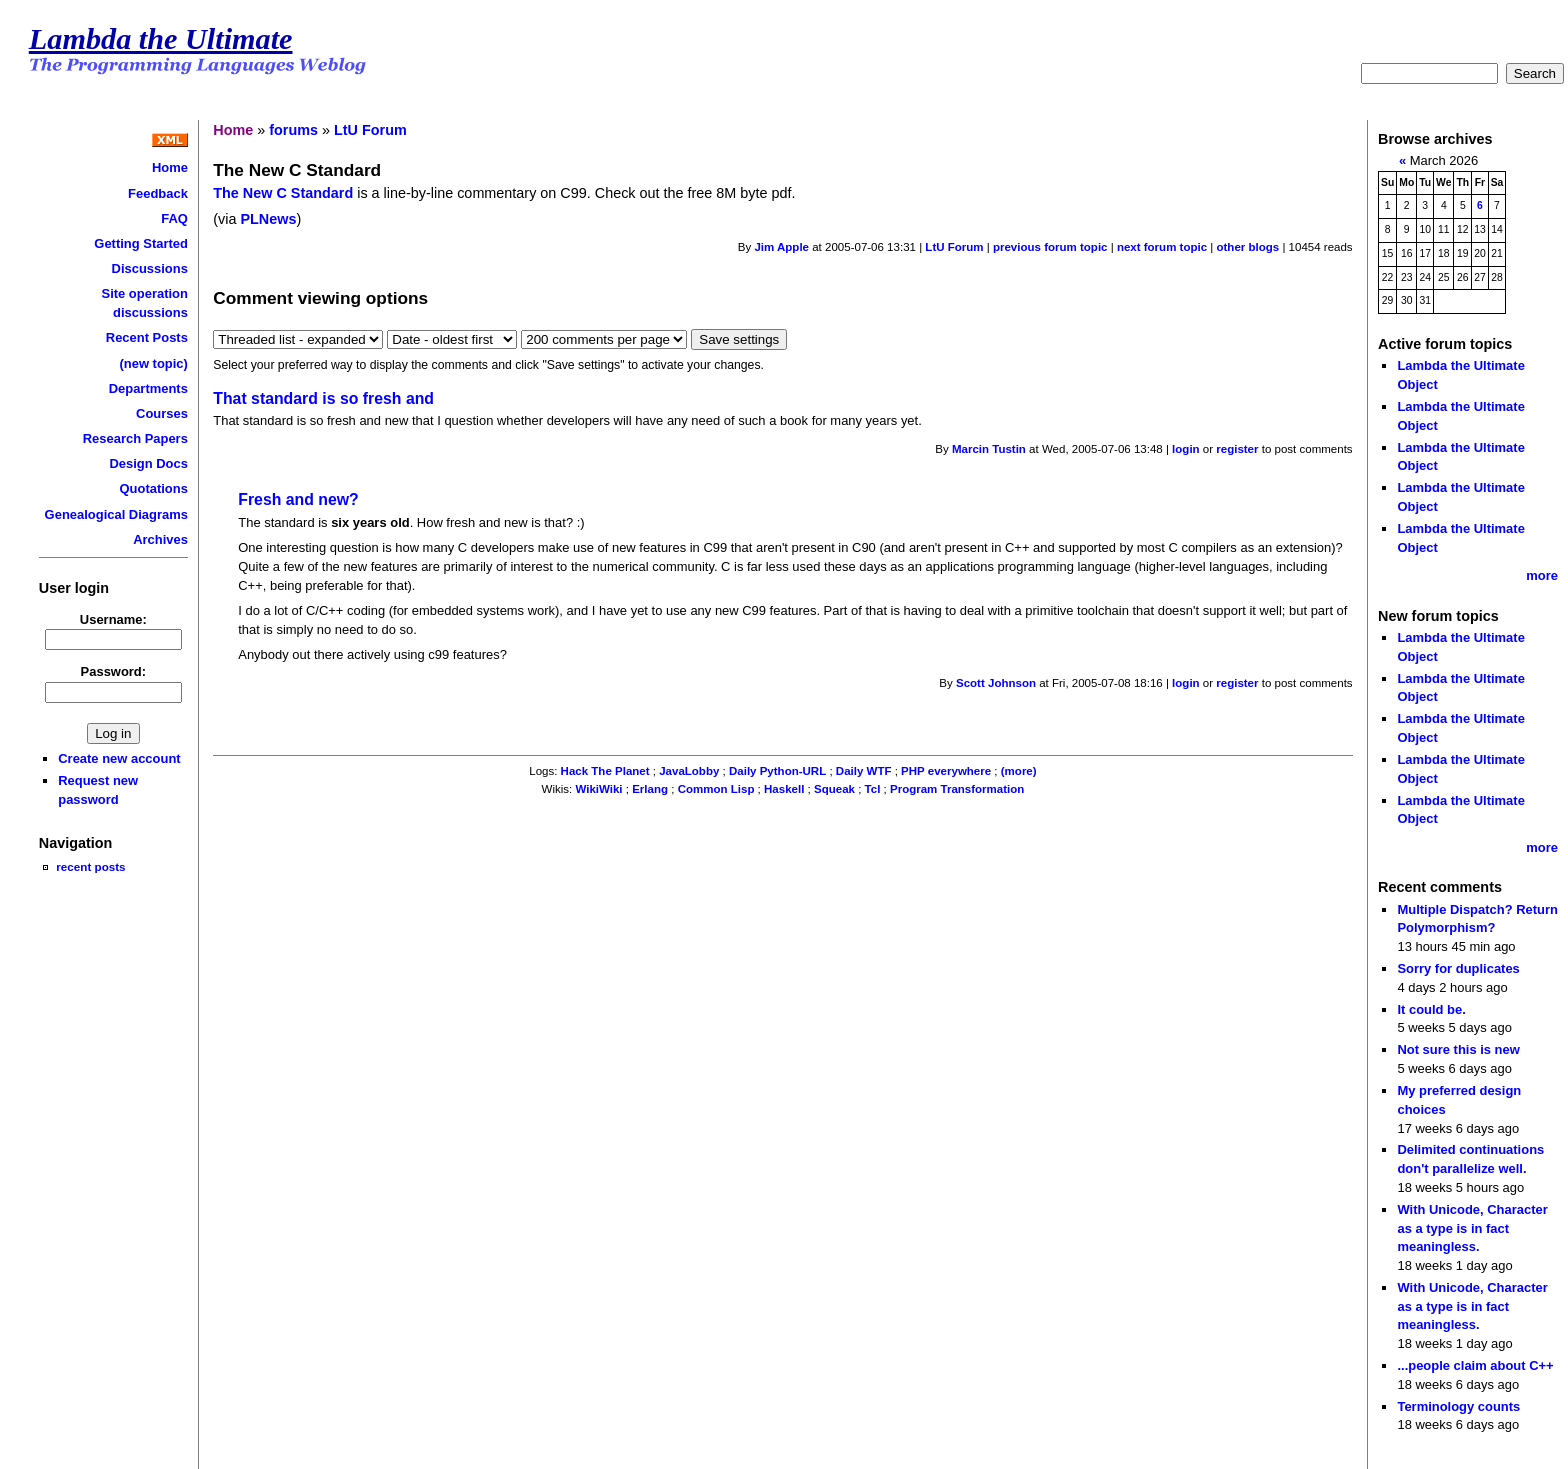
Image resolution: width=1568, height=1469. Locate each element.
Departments (148, 388)
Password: (114, 671)
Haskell (784, 789)
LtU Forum (370, 130)
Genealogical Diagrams (116, 514)
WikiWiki (598, 789)
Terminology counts (1458, 1406)
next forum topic (1162, 247)
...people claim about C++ (1475, 1365)
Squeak (834, 789)
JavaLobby (689, 771)
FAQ (174, 218)
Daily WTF (864, 771)
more (1542, 575)
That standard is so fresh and (323, 398)
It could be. (1431, 1009)
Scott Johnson (996, 683)
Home (170, 167)
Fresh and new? (298, 499)
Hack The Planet (605, 771)
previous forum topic (1050, 247)
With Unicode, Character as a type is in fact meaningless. (1472, 1228)
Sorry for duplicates (1458, 968)
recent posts (90, 866)
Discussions (150, 268)
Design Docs (148, 463)
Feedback (158, 193)
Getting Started (141, 243)
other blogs (1247, 247)
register (1237, 449)
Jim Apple (781, 247)
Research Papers (135, 438)
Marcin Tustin (989, 449)
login (1186, 449)
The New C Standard (283, 193)
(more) (1019, 771)
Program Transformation (957, 789)
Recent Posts (147, 337)
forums (293, 130)
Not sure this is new (1458, 1049)
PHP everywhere (946, 771)
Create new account (119, 758)
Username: (113, 619)
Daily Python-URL (777, 771)
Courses (162, 413)
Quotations (154, 488)
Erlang (650, 789)
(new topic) (154, 363)
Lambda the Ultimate (161, 39)
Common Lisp (716, 789)
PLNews (268, 219)
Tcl (873, 789)
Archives (160, 539)
